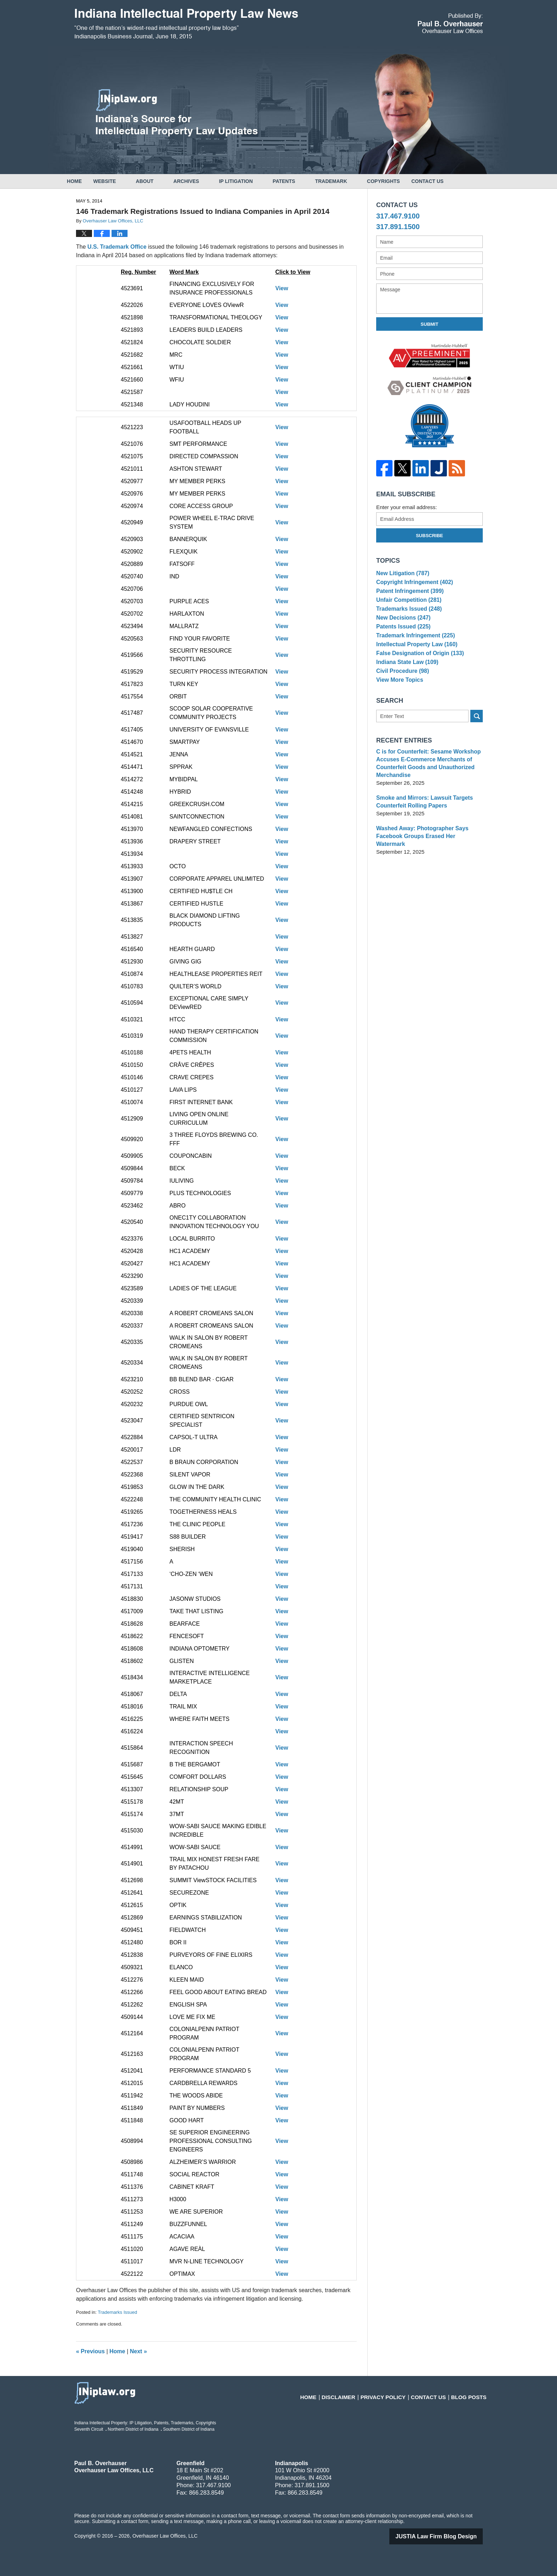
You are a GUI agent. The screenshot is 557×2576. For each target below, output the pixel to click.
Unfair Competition (407, 607)
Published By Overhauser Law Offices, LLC (450, 23)
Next (138, 2351)
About (162, 181)
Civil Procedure (401, 694)
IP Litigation (253, 181)
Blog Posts (470, 2393)
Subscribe (429, 535)
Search (476, 742)
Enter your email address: (406, 507)
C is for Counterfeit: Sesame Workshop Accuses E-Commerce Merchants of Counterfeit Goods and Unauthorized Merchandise (425, 790)
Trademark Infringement (413, 651)
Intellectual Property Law (414, 661)
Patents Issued (402, 640)
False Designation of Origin (417, 672)
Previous (90, 2351)
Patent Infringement (408, 596)
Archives (203, 181)
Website (121, 181)
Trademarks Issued (117, 2312)
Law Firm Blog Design (444, 2536)
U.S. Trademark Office (117, 247)
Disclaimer (355, 2393)
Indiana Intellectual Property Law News (186, 24)
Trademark (348, 181)
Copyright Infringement (412, 585)
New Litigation (401, 574)
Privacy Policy (395, 2393)
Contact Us (453, 181)
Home (82, 181)
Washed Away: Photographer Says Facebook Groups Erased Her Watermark (428, 859)
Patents (301, 181)
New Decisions (402, 629)
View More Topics (398, 705)
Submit (429, 324)
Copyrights (400, 181)
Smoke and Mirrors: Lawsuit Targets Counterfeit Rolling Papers (422, 828)
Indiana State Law (405, 683)
